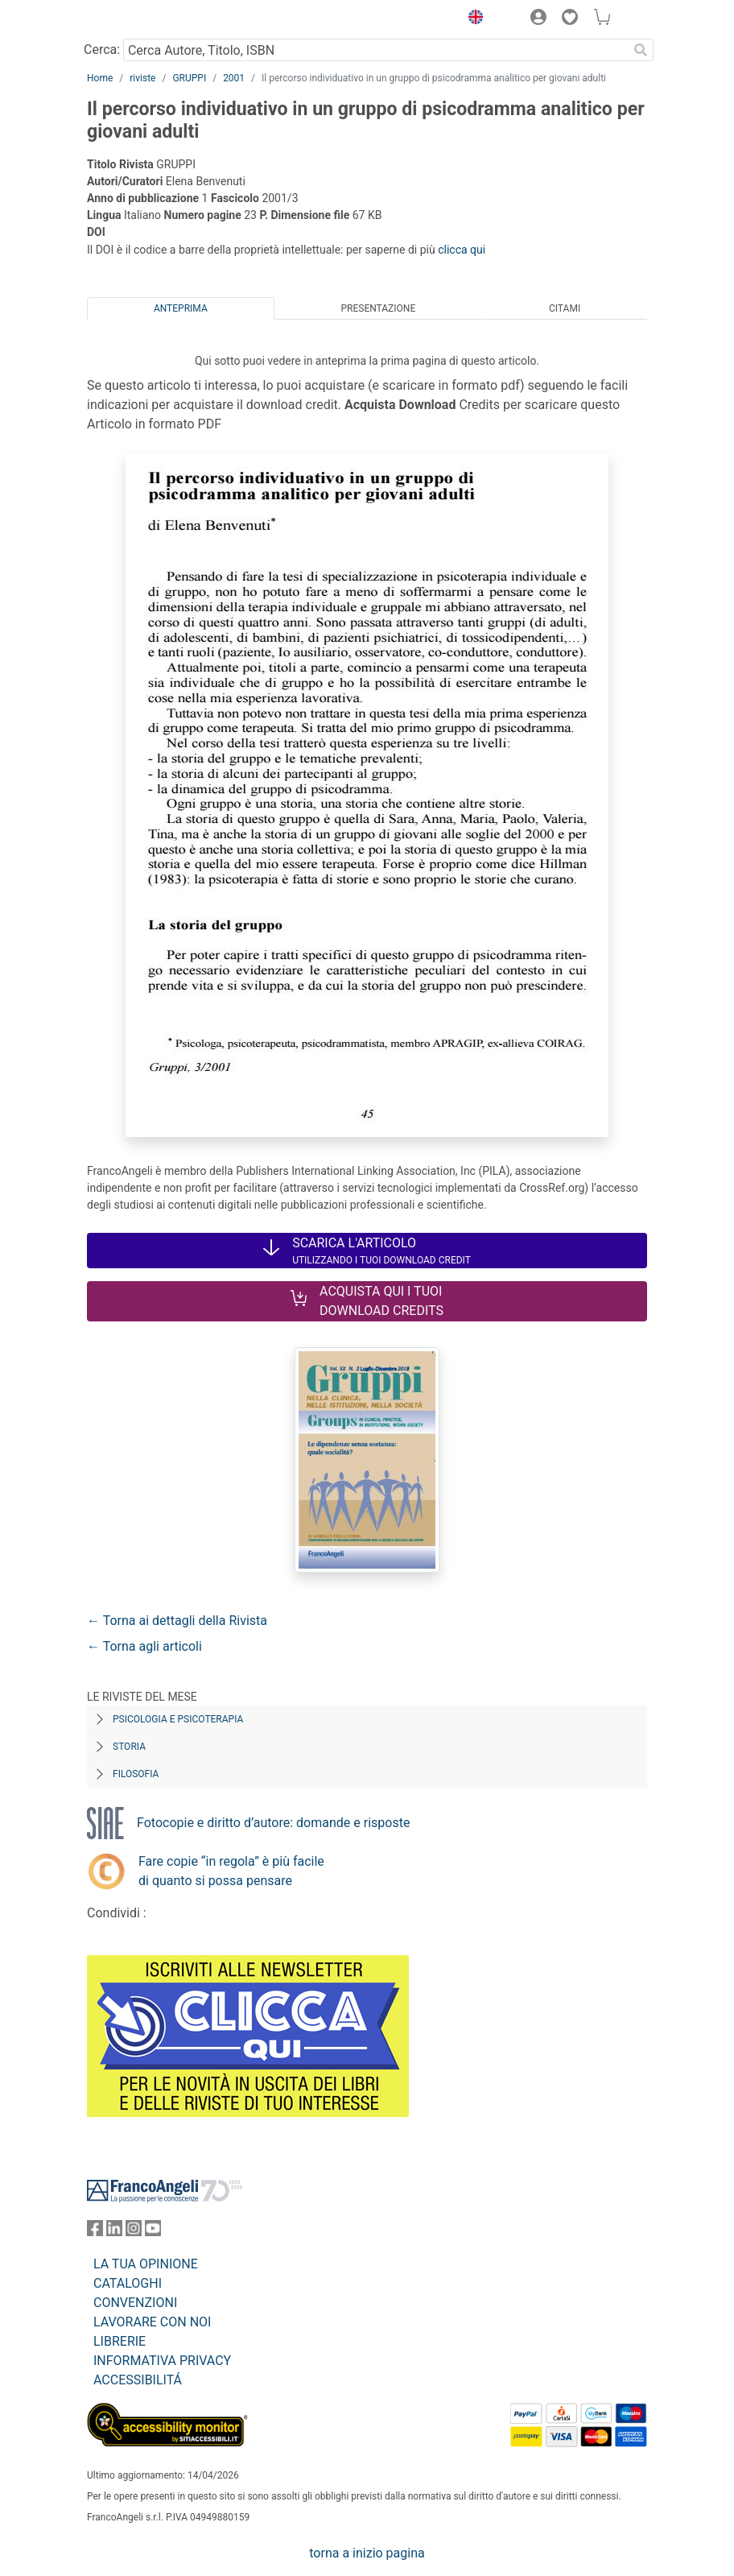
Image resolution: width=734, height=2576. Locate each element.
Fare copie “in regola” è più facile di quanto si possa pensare (231, 1871)
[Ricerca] (641, 50)
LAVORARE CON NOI (152, 2322)
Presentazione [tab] (377, 308)
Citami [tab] (564, 308)
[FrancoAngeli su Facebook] (95, 2231)
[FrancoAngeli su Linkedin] (114, 2231)
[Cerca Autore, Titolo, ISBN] (375, 50)
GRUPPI (189, 78)
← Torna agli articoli (144, 1646)
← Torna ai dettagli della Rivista (177, 1620)
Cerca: (102, 49)
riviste (142, 78)
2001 (234, 78)
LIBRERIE (119, 2341)
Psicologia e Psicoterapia (178, 1719)
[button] (471, 19)
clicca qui (461, 249)
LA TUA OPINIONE (145, 2264)
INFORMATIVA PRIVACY (162, 2360)
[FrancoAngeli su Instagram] (134, 2231)
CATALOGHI (127, 2283)
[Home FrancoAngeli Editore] (141, 19)
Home (100, 78)
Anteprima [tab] (181, 308)
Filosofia (136, 1774)
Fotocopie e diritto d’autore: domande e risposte (273, 1822)
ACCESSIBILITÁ (137, 2380)
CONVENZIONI (135, 2302)
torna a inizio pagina (366, 2553)
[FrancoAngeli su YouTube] (153, 2231)
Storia (129, 1746)
